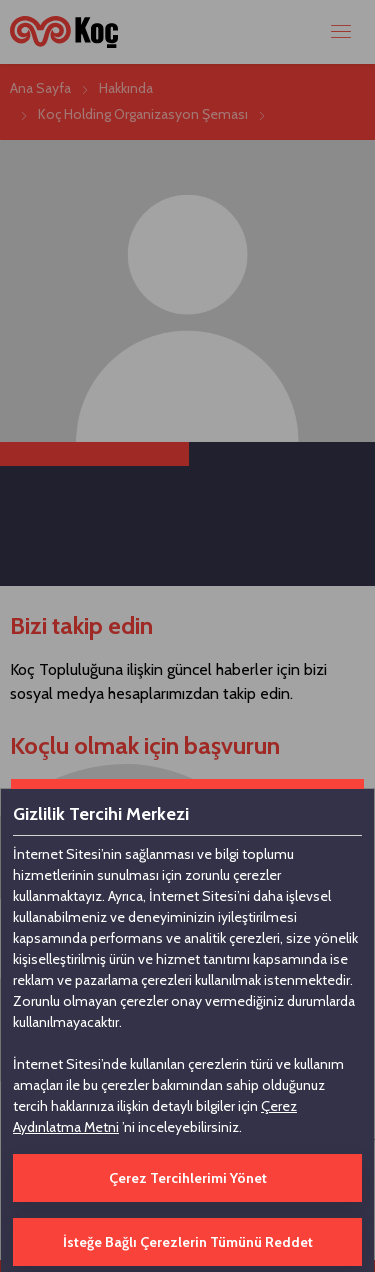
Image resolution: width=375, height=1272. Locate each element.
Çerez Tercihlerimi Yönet (188, 1178)
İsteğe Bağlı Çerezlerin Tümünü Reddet (188, 1242)
